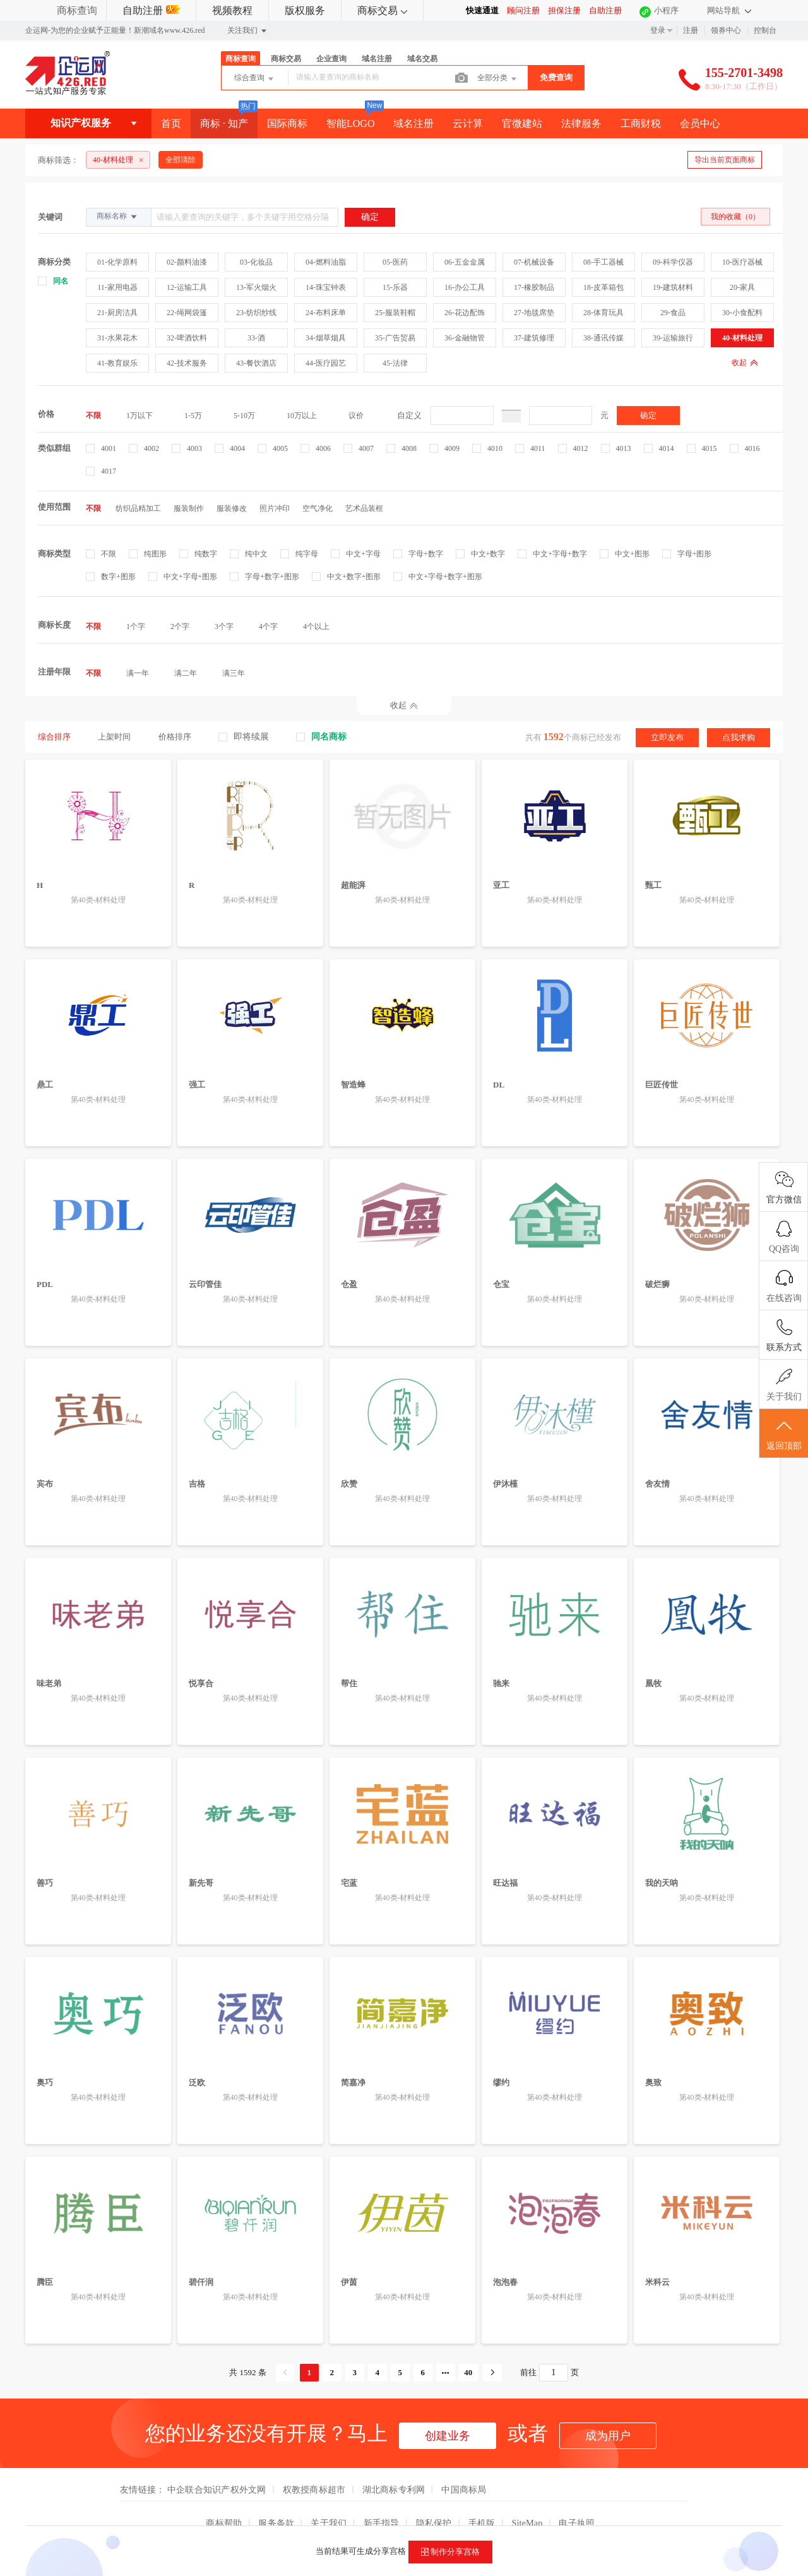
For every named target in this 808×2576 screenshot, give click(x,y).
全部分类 (497, 79)
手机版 (482, 2499)
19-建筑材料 (673, 287)
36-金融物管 (464, 337)
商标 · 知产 (224, 123)
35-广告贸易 (395, 337)
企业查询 (331, 58)
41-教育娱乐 (117, 363)
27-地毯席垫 (534, 312)
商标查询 (77, 10)
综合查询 (254, 79)
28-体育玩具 (603, 312)
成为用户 (608, 2411)
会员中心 (700, 123)
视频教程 (232, 10)
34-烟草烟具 (326, 337)
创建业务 (447, 2411)
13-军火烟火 (256, 287)
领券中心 (726, 30)
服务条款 (276, 2499)
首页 (171, 123)
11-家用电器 (117, 287)
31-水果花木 (117, 337)
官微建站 (522, 123)
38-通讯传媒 (603, 337)
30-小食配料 (742, 312)
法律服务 (581, 123)
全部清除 (180, 159)
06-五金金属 (464, 262)
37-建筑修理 (534, 337)
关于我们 (329, 2499)
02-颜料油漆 (187, 262)
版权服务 (305, 10)
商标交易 (382, 10)
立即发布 (667, 736)
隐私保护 (434, 2499)
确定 (648, 415)
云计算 (468, 123)
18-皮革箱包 (603, 287)
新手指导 (382, 2499)
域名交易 (422, 58)
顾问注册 (523, 10)
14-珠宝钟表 (326, 287)
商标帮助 (224, 2499)
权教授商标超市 (314, 2465)
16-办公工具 (464, 287)
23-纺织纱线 (256, 312)
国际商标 (287, 123)
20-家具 (742, 287)
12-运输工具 (187, 287)
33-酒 (256, 337)
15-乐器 (395, 287)
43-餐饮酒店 (256, 363)
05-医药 (395, 262)
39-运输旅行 (673, 337)
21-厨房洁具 (117, 312)
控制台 (765, 30)
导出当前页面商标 (724, 159)
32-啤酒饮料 (187, 337)
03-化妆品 (256, 262)
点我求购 (738, 736)
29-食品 (673, 312)
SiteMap (527, 2499)
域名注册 (377, 58)
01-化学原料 (117, 262)
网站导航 (729, 10)
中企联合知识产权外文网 (216, 2465)
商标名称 (118, 217)
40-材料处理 (742, 337)
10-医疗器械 (742, 262)
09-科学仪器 (673, 262)
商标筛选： (58, 160)
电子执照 (577, 2499)
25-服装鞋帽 (395, 312)
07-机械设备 (534, 262)
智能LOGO (350, 123)
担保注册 (564, 10)
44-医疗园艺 (326, 363)
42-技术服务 (187, 363)
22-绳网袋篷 (187, 312)
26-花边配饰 (464, 312)
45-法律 (395, 363)
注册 (690, 30)
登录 (657, 30)
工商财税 (641, 123)
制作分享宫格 (450, 2552)
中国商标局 (463, 2465)
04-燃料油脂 (326, 262)
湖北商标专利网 (393, 2465)
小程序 (666, 10)
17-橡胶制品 (534, 287)
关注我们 (247, 30)
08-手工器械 (603, 262)
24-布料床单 (326, 312)
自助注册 (151, 10)
